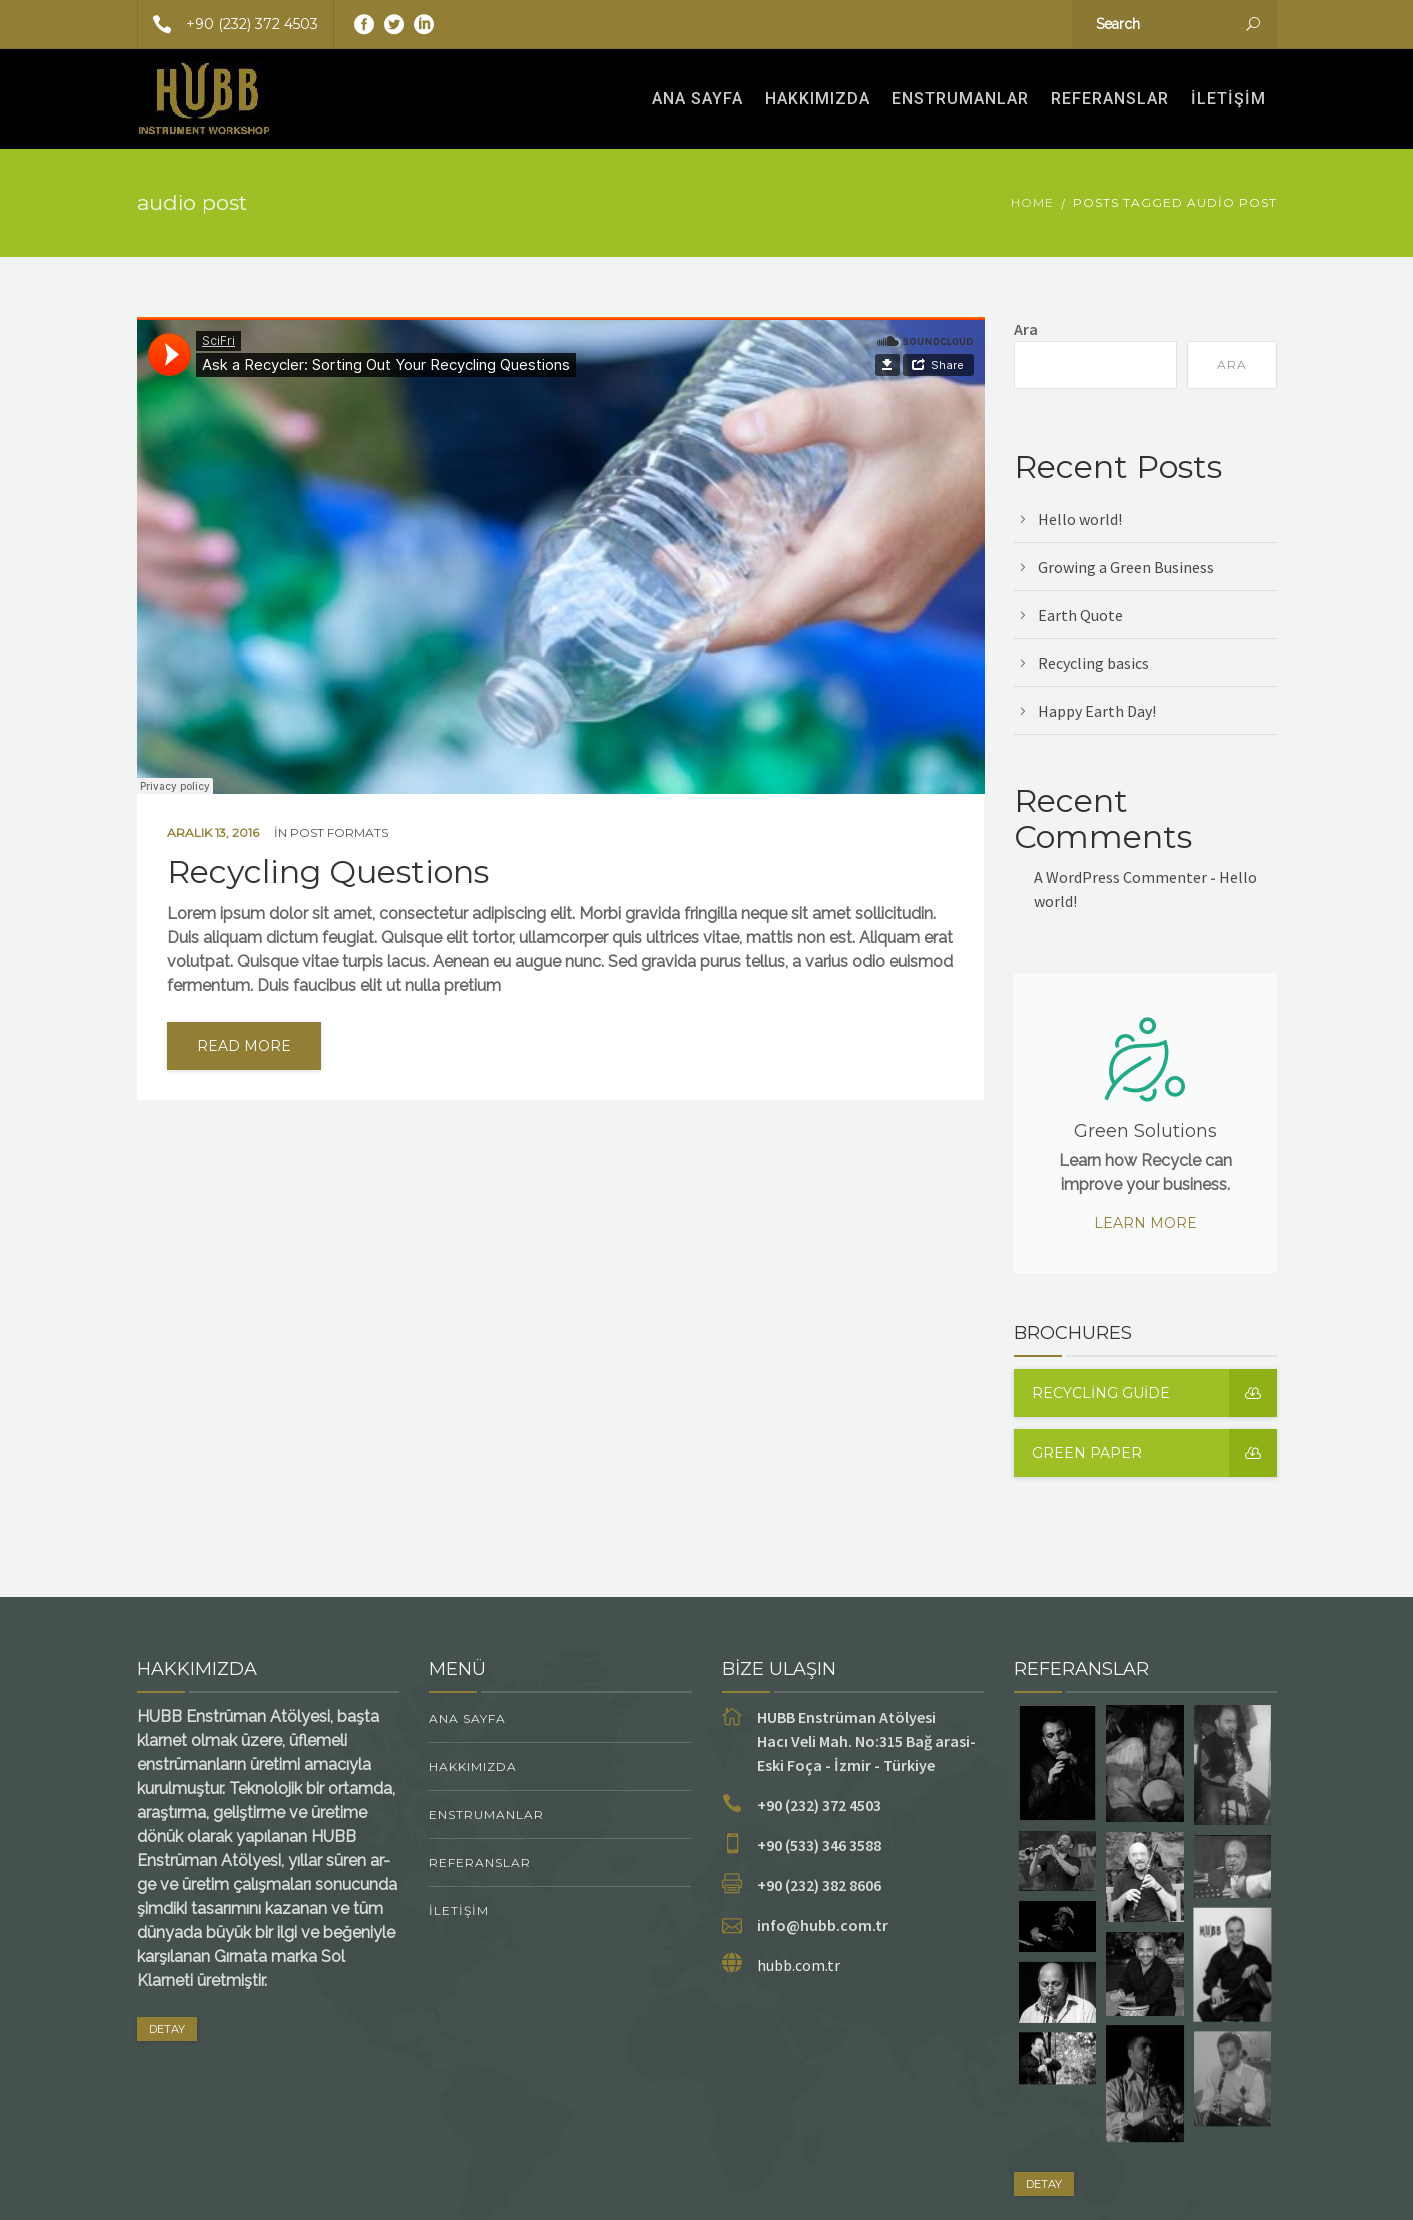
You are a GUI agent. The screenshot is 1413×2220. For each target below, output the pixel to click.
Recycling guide (1154, 1393)
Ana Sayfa (697, 98)
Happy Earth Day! (1097, 711)
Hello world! (1080, 519)
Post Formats (339, 832)
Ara (1026, 329)
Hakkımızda (817, 98)
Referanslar (1110, 98)
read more (244, 1046)
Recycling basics (1093, 663)
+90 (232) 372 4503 (228, 24)
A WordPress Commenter (1120, 877)
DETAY (167, 2029)
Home (1032, 202)
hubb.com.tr (798, 1965)
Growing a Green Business (1126, 567)
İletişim (1228, 98)
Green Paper (1154, 1453)
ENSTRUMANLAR (960, 98)
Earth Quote (1080, 615)
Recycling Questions (328, 872)
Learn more (1145, 1223)
